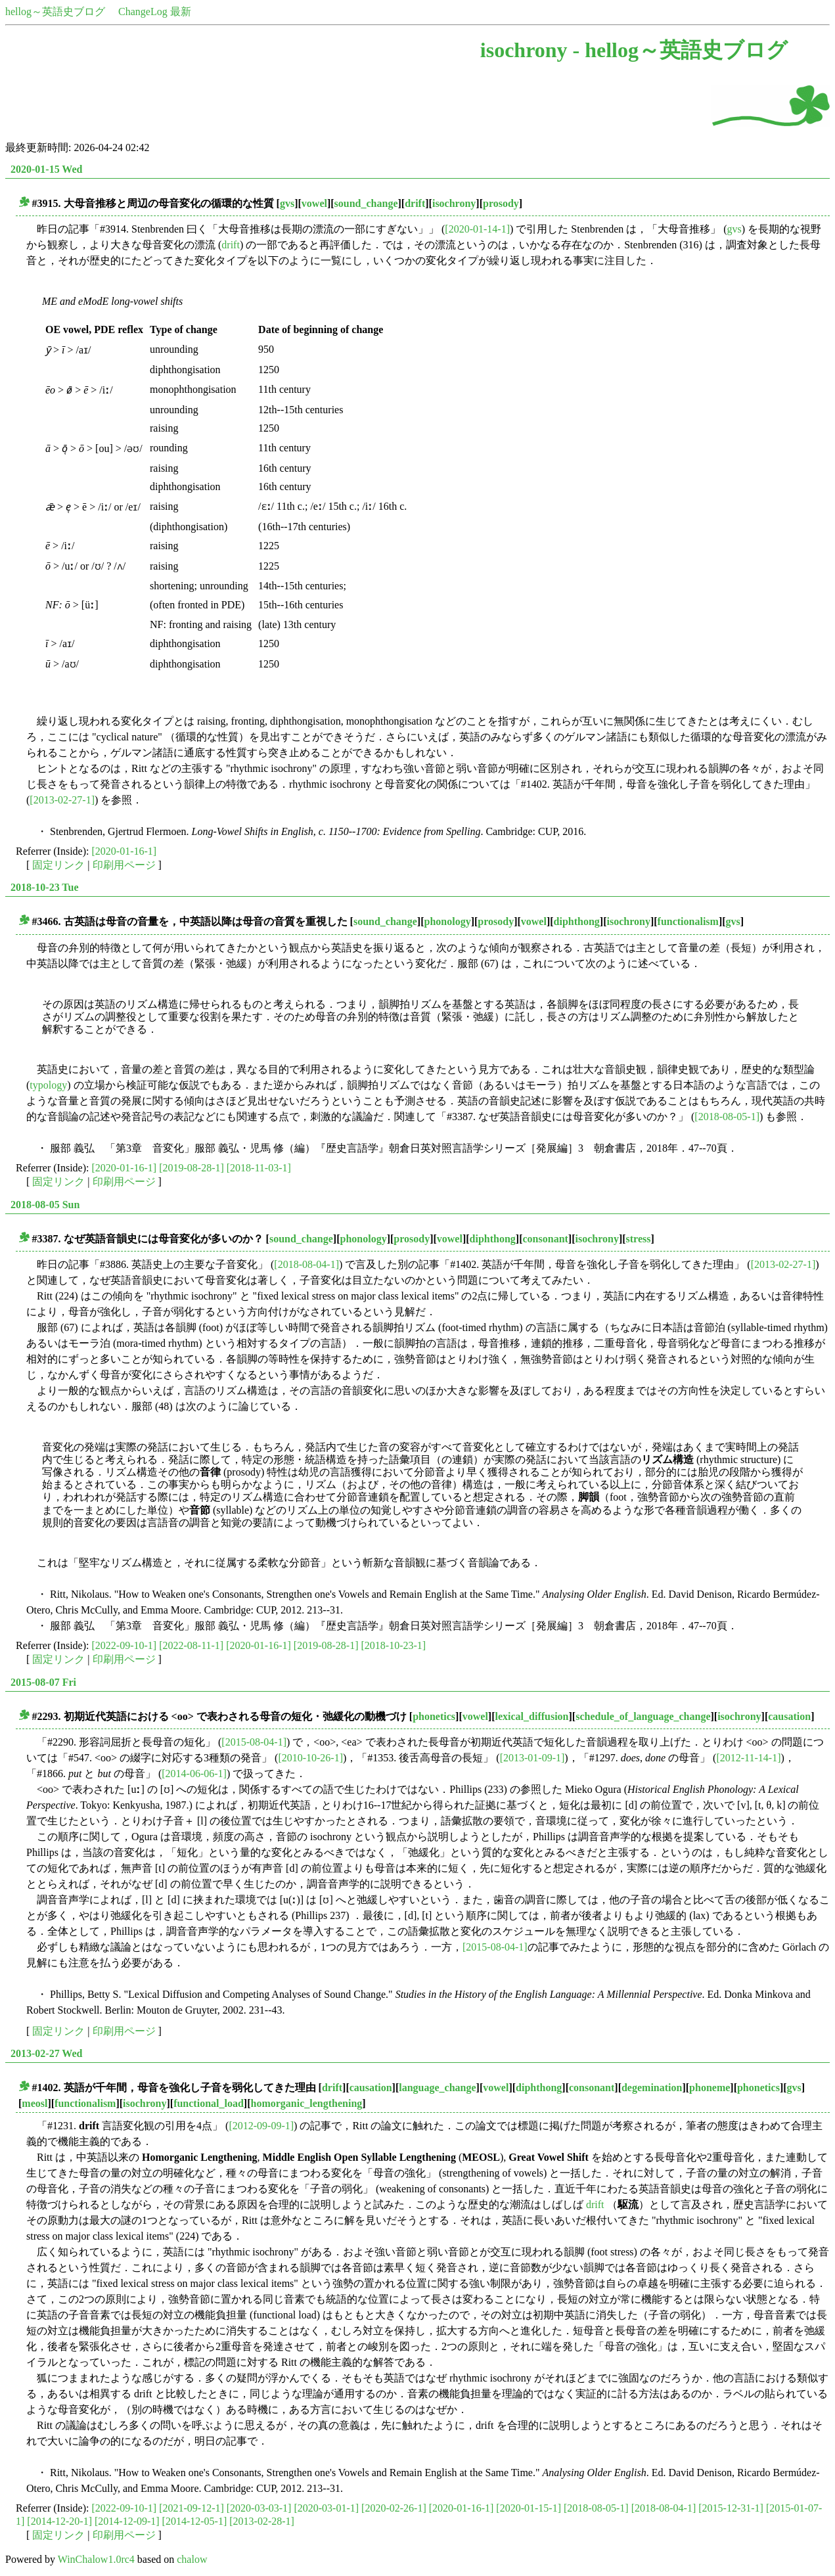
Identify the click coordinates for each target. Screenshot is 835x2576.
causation (789, 1716)
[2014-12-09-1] (127, 2521)
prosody (501, 203)
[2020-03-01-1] (326, 2508)
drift (415, 203)
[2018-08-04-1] (306, 1264)
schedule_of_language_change (642, 1716)
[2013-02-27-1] (62, 799)
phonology (447, 921)
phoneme (709, 2087)
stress (638, 1238)
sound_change (366, 203)
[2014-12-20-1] (59, 2521)
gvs (287, 203)
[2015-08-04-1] (253, 1742)
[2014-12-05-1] (194, 2521)
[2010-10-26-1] (310, 1757)
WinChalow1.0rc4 (96, 2559)
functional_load (208, 2103)
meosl (34, 2103)
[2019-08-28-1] (191, 1167)
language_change (437, 2087)
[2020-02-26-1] (393, 2508)
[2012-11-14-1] (748, 1757)
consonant (545, 1238)
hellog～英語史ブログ (55, 11)
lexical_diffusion (532, 1716)
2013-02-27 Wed (46, 2053)
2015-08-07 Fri (43, 1682)
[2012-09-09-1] (261, 2125)
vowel (314, 203)
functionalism (688, 921)
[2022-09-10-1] (124, 1645)
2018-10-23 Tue (45, 887)
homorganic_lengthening (306, 2103)
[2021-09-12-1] (191, 2508)
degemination (651, 2087)
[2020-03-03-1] (259, 2508)
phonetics (434, 1716)
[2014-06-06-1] (194, 1773)
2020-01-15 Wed (46, 169)
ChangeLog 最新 (154, 11)
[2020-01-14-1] (477, 229)
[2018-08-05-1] (726, 1116)
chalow (192, 2559)
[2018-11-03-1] (259, 1167)
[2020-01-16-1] (124, 851)
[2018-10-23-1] (393, 1645)
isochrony (454, 203)
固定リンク (58, 864)
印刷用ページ (124, 864)
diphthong (577, 921)
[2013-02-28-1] (261, 2521)
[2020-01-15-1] (528, 2508)
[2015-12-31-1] (730, 2508)
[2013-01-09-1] (532, 1757)
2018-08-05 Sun (45, 1204)
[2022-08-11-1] (191, 1645)
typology (48, 1085)
